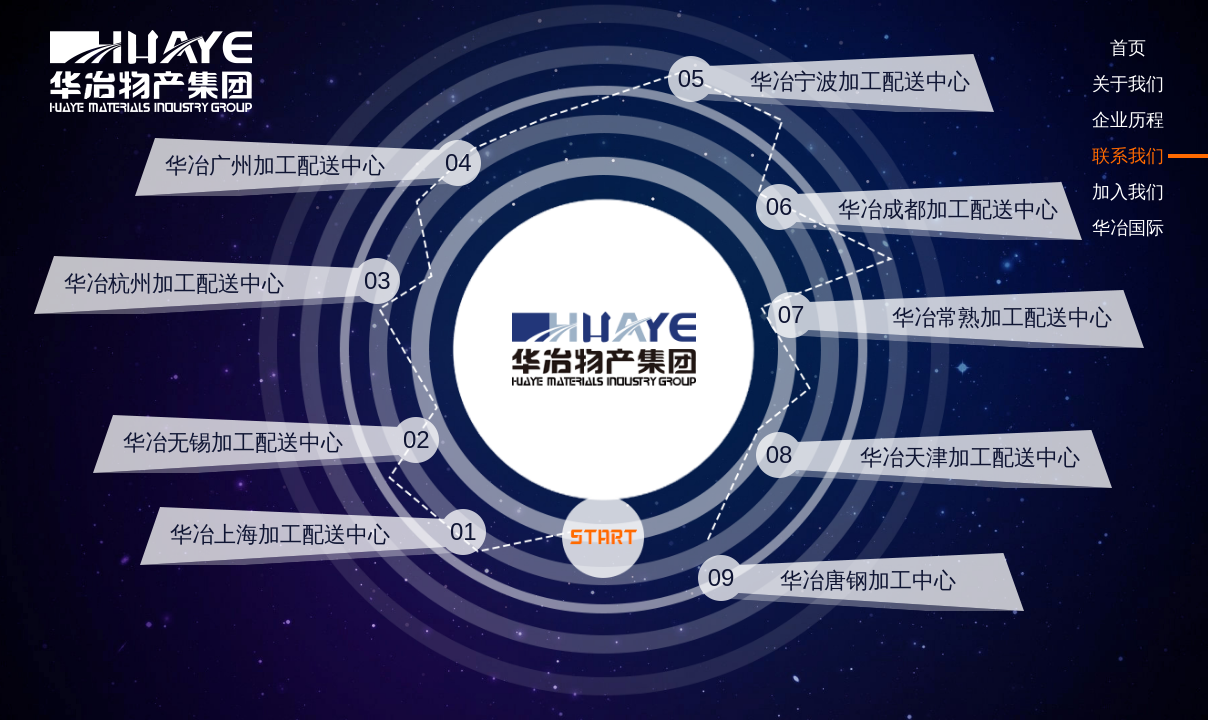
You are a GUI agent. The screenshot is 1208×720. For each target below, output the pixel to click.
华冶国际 (1128, 228)
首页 (1128, 48)
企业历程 (1128, 120)
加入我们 (1128, 192)
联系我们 (1128, 156)
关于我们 (1128, 84)
